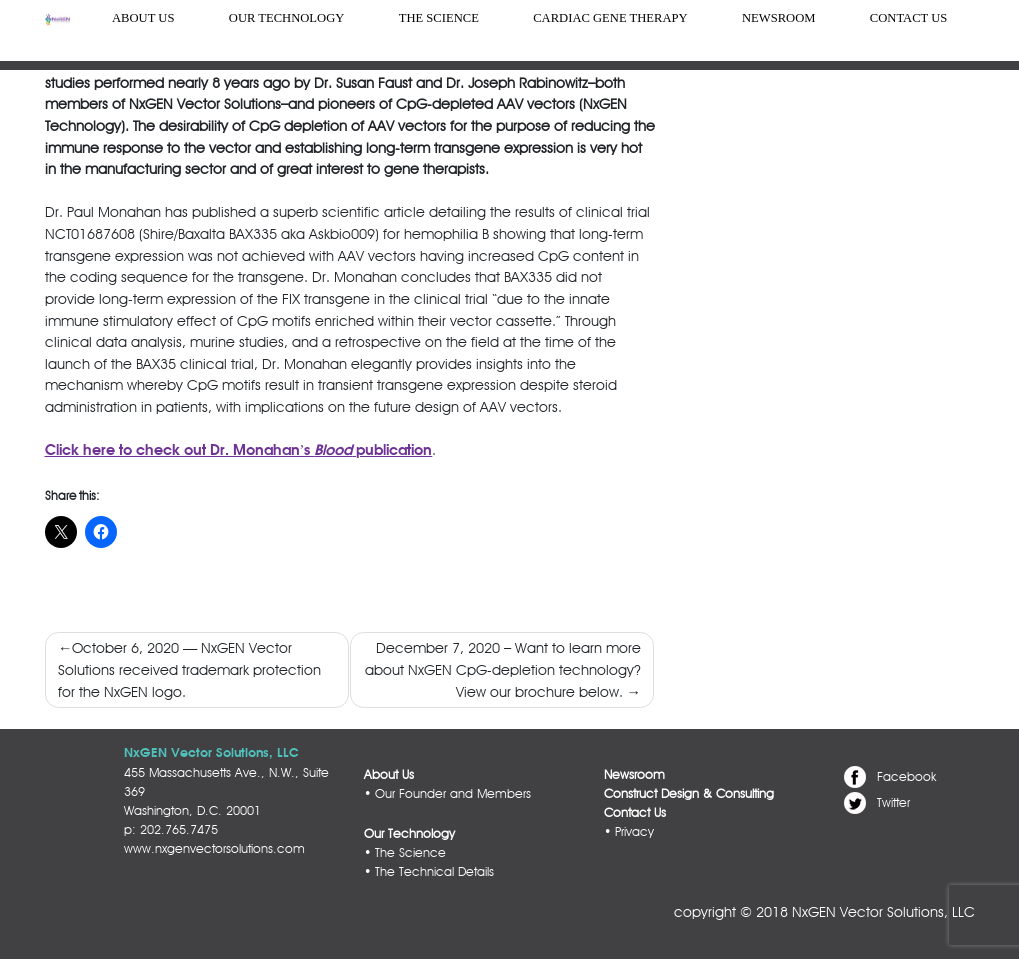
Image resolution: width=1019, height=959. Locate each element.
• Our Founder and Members (447, 793)
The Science (439, 18)
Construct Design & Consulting (689, 793)
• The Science (405, 852)
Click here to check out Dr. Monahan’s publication (239, 451)
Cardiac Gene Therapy (610, 18)
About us (143, 18)
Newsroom (778, 18)
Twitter (893, 801)
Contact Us (908, 18)
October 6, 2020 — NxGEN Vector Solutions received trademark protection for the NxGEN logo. (189, 669)
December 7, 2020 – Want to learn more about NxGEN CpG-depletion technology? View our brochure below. (503, 669)
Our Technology (287, 18)
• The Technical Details (429, 871)
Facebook (906, 776)
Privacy (634, 831)
